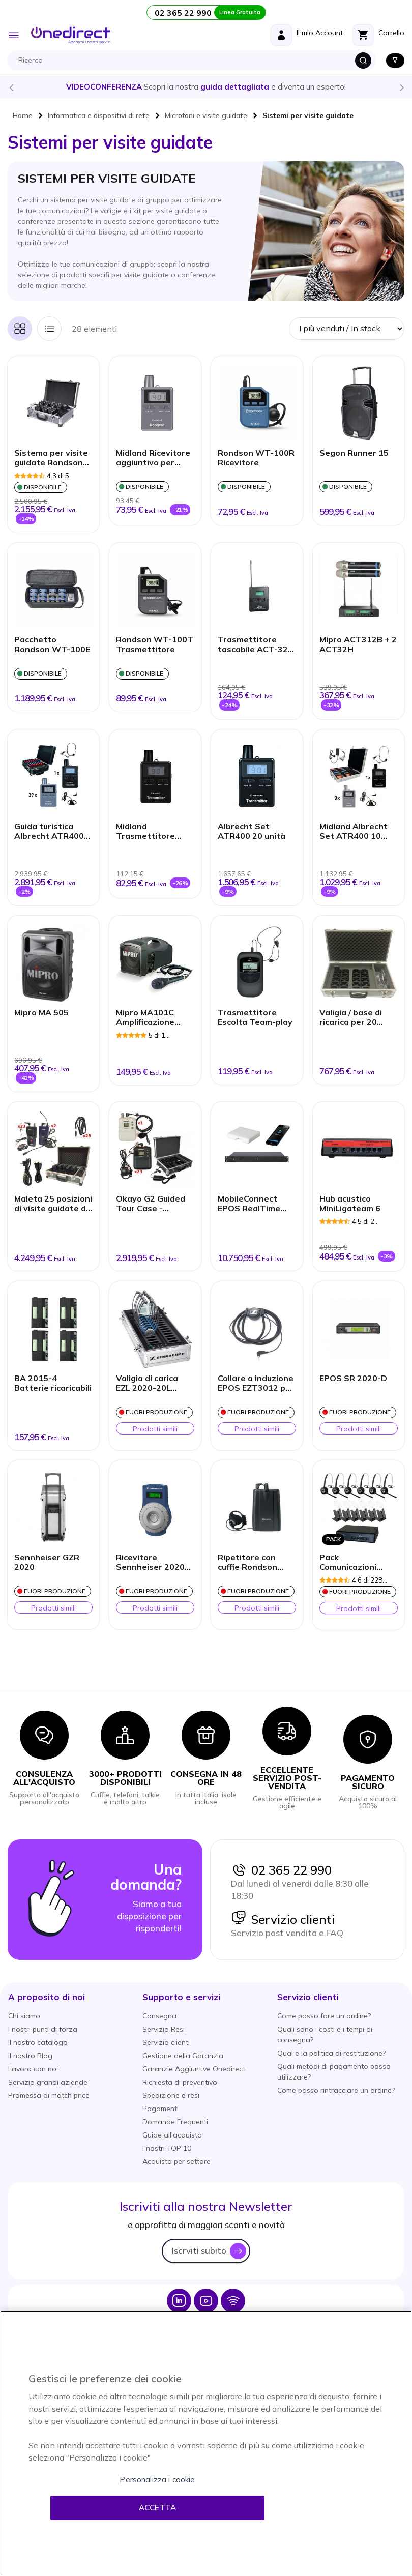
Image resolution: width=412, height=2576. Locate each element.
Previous (11, 87)
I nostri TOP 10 (166, 2148)
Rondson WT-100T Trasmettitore (154, 644)
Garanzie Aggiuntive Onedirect (193, 2068)
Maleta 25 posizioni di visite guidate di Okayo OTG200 (53, 1204)
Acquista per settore (176, 2161)
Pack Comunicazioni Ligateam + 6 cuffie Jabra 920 (357, 1563)
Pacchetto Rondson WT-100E (52, 644)
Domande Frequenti (175, 2121)
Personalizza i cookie (157, 2479)
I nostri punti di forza (42, 2029)
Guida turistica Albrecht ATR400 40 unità (49, 832)
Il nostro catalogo (38, 2042)
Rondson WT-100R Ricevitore (256, 457)
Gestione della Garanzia (182, 2055)
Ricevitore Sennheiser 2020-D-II (152, 1563)
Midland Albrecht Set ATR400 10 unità (353, 832)
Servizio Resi (163, 2029)
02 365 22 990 (281, 1870)
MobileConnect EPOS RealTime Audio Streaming (251, 1204)
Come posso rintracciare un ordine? (336, 2090)
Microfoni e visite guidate (206, 115)
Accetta (157, 2507)
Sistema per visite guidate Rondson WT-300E (51, 458)
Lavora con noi (33, 2068)
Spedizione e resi (170, 2095)
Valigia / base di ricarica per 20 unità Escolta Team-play (350, 1018)
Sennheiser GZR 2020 (46, 1562)
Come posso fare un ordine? (324, 2016)
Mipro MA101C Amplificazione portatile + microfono (145, 1018)
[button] (46, 1997)
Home (23, 115)
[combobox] (194, 60)
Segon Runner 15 (354, 453)
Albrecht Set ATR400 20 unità (251, 831)
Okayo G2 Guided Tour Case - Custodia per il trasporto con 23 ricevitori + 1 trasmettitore (150, 1204)
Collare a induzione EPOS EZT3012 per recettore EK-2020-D (256, 1383)
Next (401, 87)
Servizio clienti (283, 1919)
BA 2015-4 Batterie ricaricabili (53, 1383)
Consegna (159, 2016)
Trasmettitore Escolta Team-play (255, 1017)
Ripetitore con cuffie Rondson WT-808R (247, 1563)
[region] (206, 2443)
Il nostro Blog (30, 2055)
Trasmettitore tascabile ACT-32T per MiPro (256, 645)
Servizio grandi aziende (47, 2082)
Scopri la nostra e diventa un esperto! (206, 87)
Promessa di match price (49, 2095)
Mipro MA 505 (41, 1012)
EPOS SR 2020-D (353, 1378)
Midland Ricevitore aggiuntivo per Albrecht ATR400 (153, 458)
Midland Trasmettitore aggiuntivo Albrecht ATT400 (151, 832)
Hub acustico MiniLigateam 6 (349, 1203)
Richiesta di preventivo (179, 2082)
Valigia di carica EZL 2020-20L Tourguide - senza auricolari (152, 1383)
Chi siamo (24, 2016)
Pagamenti (160, 2108)
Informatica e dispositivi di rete (99, 115)
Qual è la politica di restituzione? (331, 2053)
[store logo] (70, 35)
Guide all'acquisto (172, 2135)
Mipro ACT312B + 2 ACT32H (358, 644)
